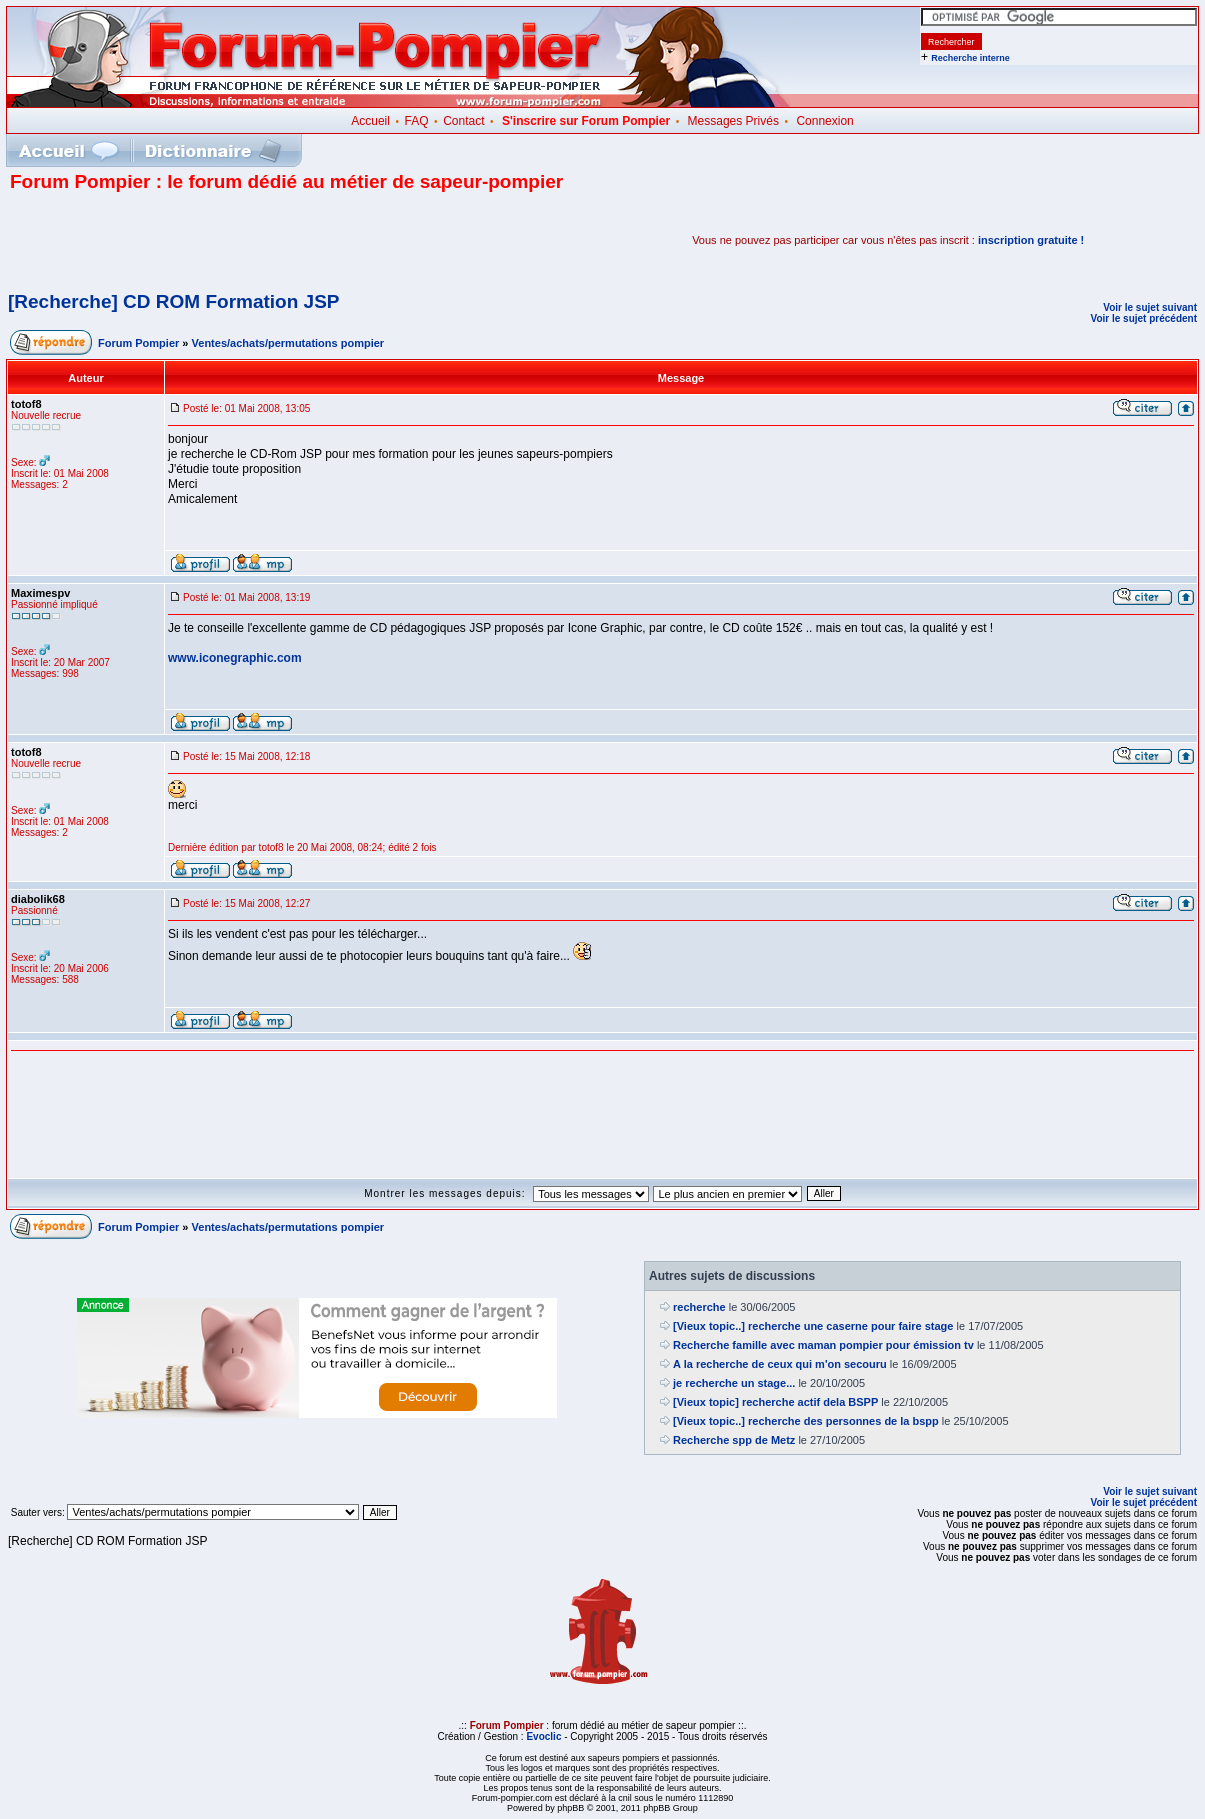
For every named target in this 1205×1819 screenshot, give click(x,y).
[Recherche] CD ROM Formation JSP (174, 301)
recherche (699, 1307)
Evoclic (543, 1736)
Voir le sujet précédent (1143, 318)
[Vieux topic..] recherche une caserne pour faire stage (813, 1326)
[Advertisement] (244, 240)
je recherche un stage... (734, 1383)
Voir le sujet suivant (1150, 307)
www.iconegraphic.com (235, 658)
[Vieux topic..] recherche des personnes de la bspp (806, 1421)
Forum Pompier (138, 343)
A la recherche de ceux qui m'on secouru (780, 1364)
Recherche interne (970, 58)
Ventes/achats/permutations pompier (288, 343)
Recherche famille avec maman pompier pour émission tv (823, 1345)
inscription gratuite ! (1031, 240)
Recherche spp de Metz (734, 1440)
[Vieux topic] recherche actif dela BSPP (775, 1402)
